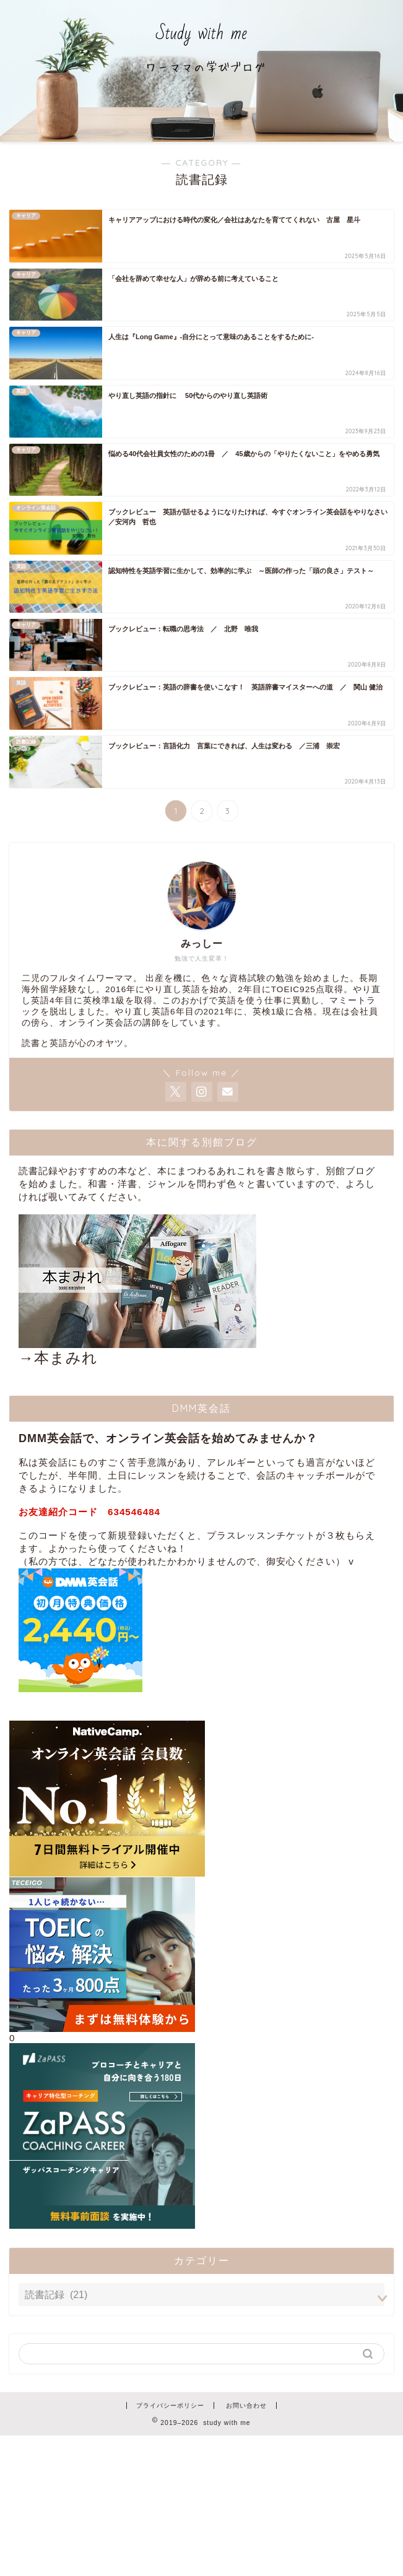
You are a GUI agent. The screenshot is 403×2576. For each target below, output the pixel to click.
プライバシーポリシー (170, 2405)
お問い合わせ (246, 2405)
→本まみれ (137, 1290)
